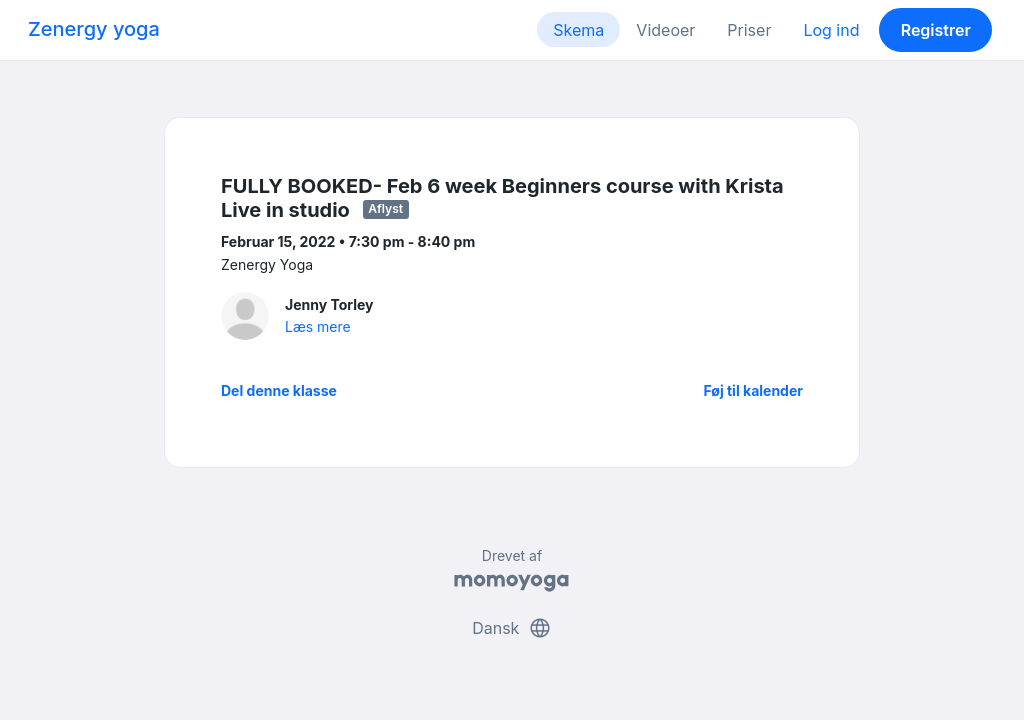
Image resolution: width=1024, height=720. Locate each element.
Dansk (512, 628)
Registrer (936, 30)
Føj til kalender (753, 390)
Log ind (831, 30)
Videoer (665, 30)
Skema (578, 30)
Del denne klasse (279, 390)
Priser (749, 30)
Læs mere (318, 326)
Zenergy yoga (94, 29)
